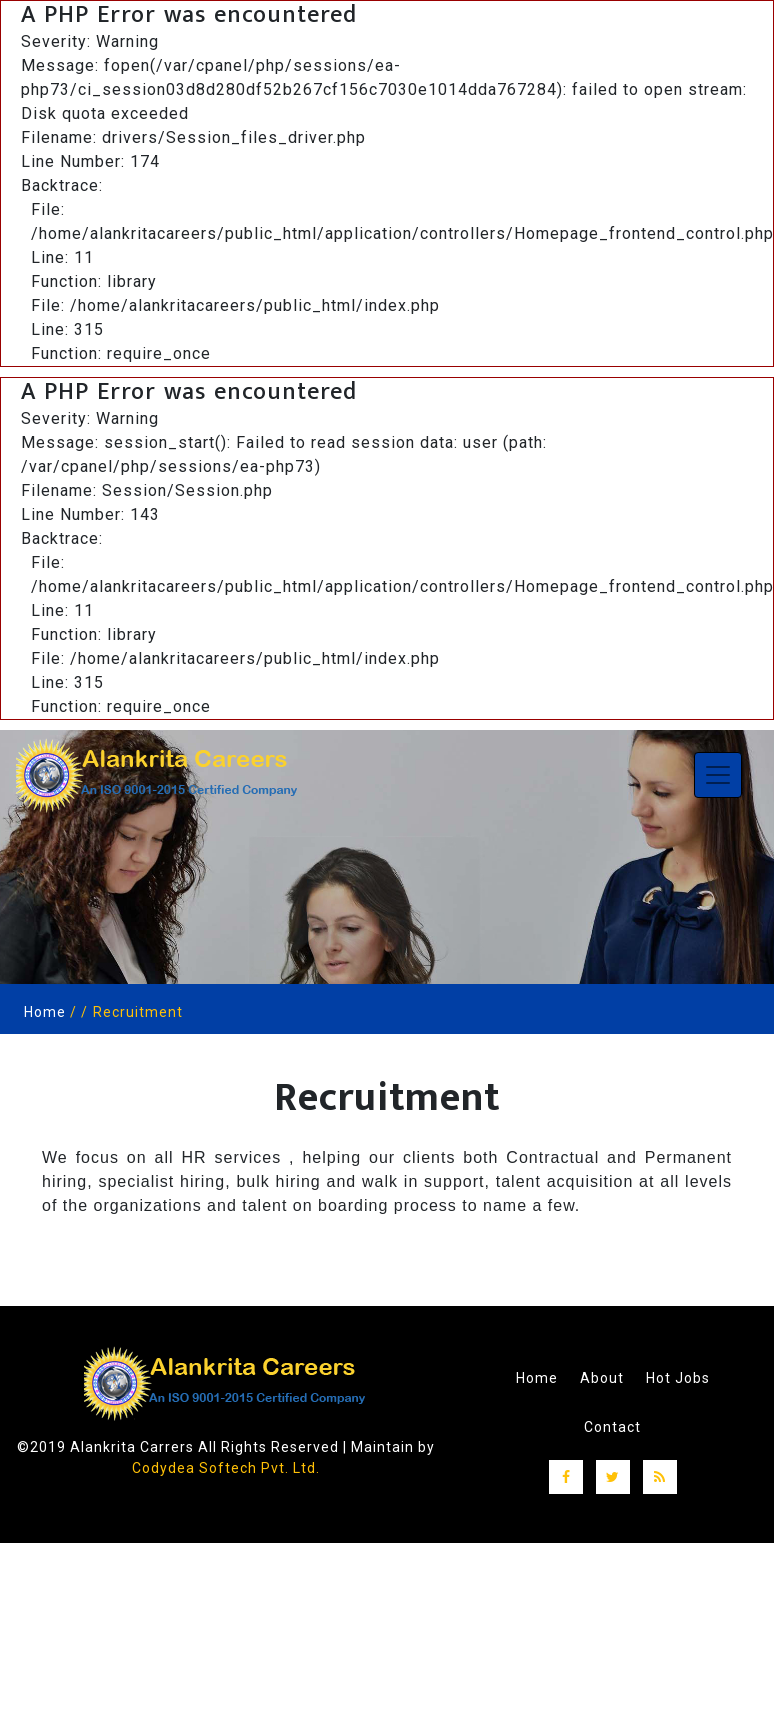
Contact (612, 1425)
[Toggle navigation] (718, 775)
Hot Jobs (678, 1377)
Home (45, 1012)
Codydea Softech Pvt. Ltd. (225, 1468)
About (602, 1377)
